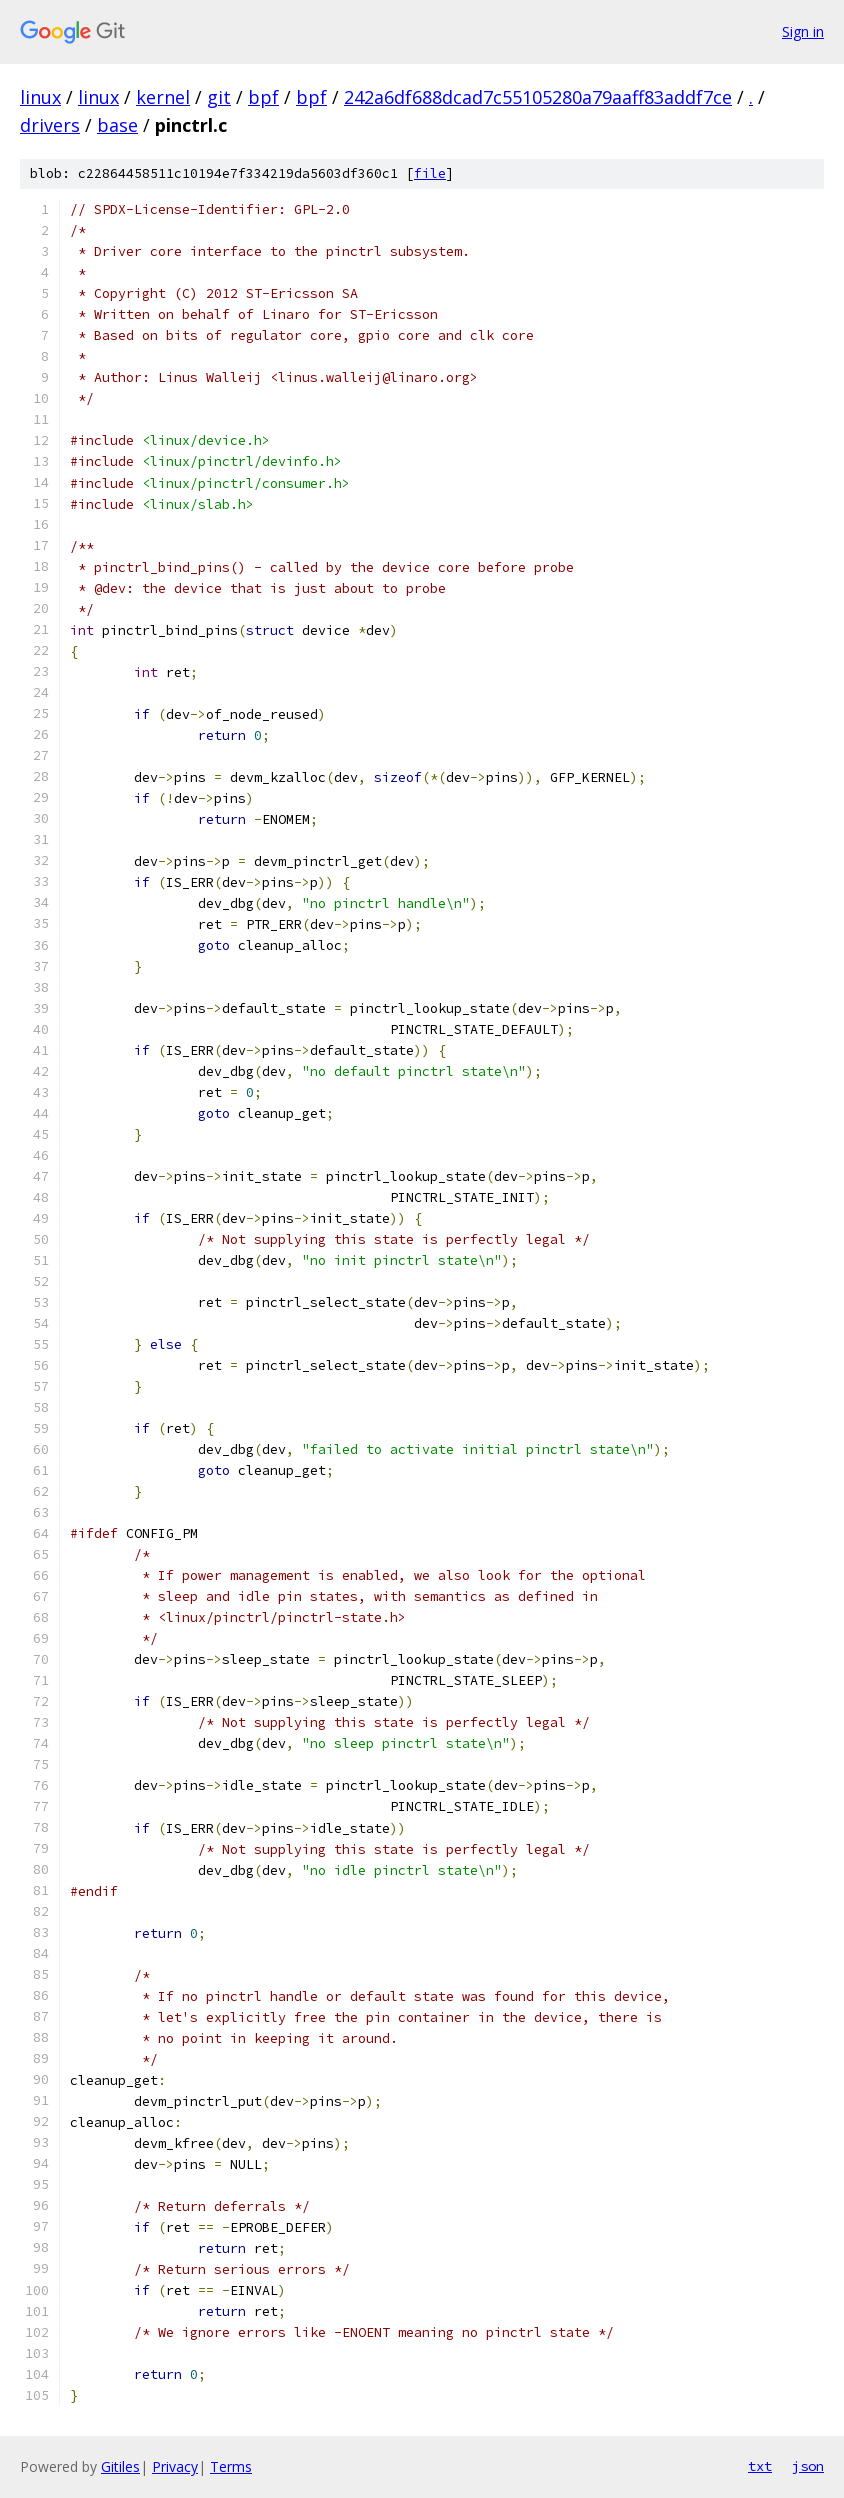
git (219, 97)
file (430, 173)
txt (760, 2466)
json (808, 2466)
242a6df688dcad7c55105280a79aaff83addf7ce (538, 97)
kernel (163, 97)
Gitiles (120, 2466)
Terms (231, 2466)
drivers (50, 125)
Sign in (803, 31)
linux (40, 97)
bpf (263, 97)
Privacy (175, 2466)
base (117, 125)
